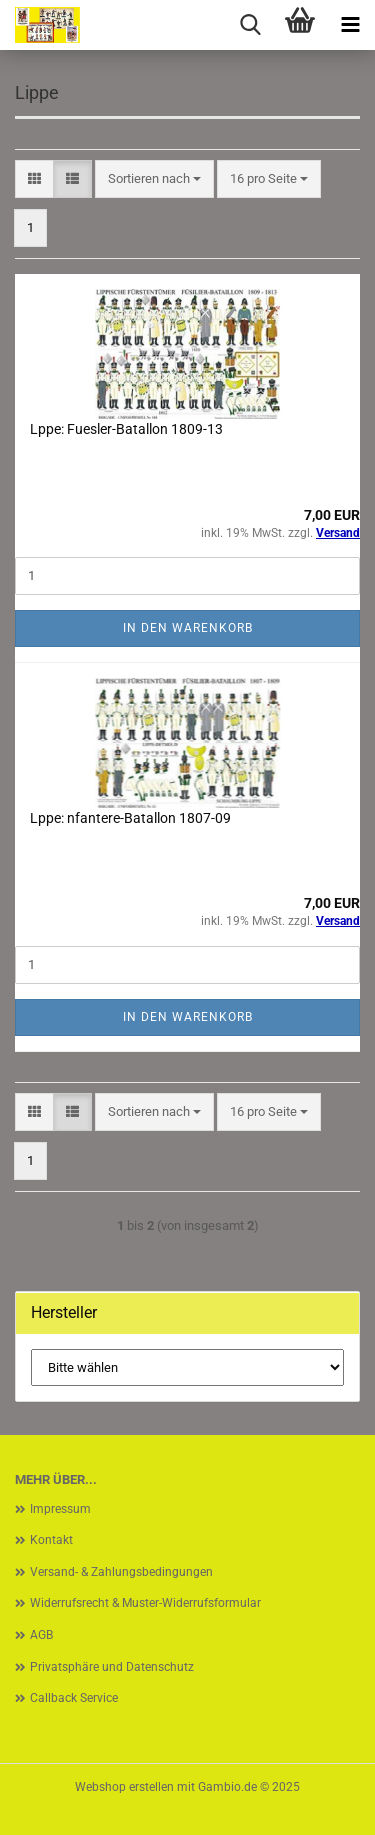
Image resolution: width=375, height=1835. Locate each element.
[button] (34, 179)
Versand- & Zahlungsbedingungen (121, 1572)
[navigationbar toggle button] (350, 25)
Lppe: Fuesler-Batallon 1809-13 (126, 429)
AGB (41, 1635)
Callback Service (74, 1698)
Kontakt (51, 1540)
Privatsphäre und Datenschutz (112, 1667)
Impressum (60, 1509)
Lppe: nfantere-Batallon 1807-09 (130, 818)
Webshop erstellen (124, 1787)
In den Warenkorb (188, 628)
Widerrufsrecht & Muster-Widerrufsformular (145, 1603)
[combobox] (154, 179)
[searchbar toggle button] (250, 25)
